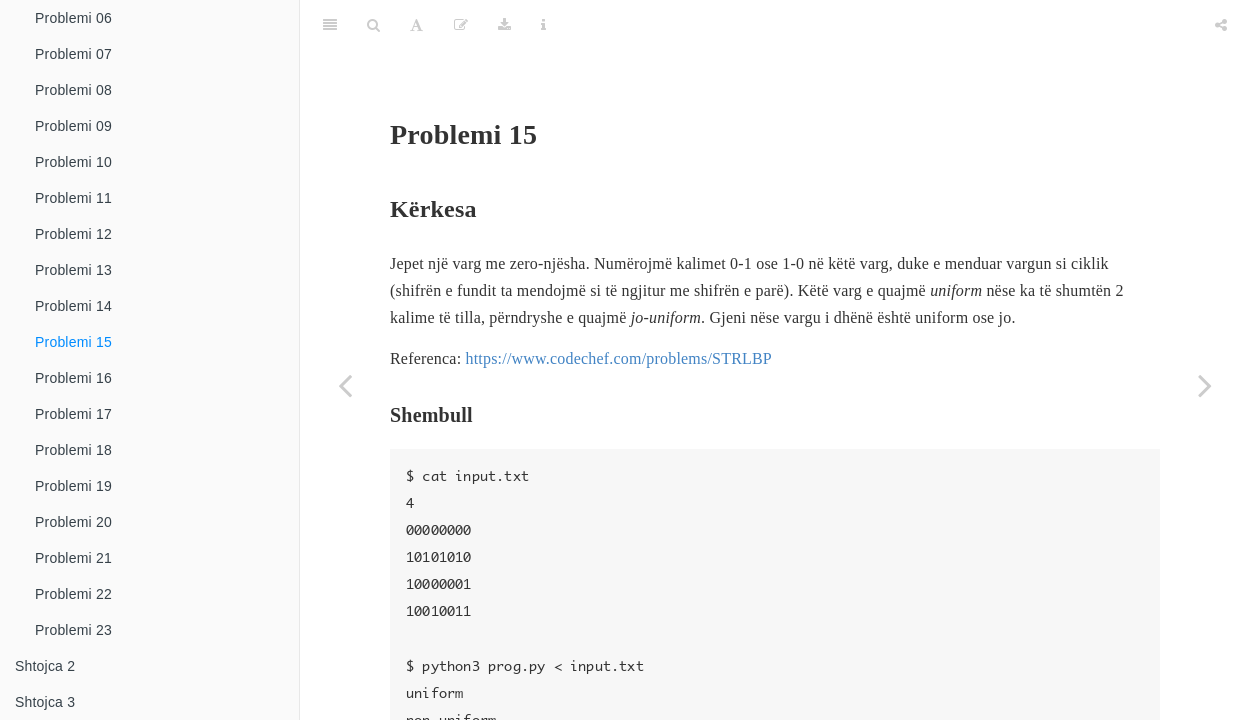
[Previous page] (345, 385)
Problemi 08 (73, 90)
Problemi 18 (73, 450)
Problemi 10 (73, 162)
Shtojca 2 (45, 666)
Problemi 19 (73, 486)
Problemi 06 (73, 18)
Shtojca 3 (45, 702)
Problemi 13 (73, 270)
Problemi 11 (73, 198)
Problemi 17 (73, 414)
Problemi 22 (73, 594)
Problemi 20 (73, 522)
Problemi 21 (73, 558)
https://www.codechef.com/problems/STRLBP (618, 308)
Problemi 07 (73, 54)
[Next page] (1205, 385)
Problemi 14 (73, 306)
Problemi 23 (73, 630)
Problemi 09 (73, 126)
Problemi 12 (73, 234)
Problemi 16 (73, 378)
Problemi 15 (73, 342)
